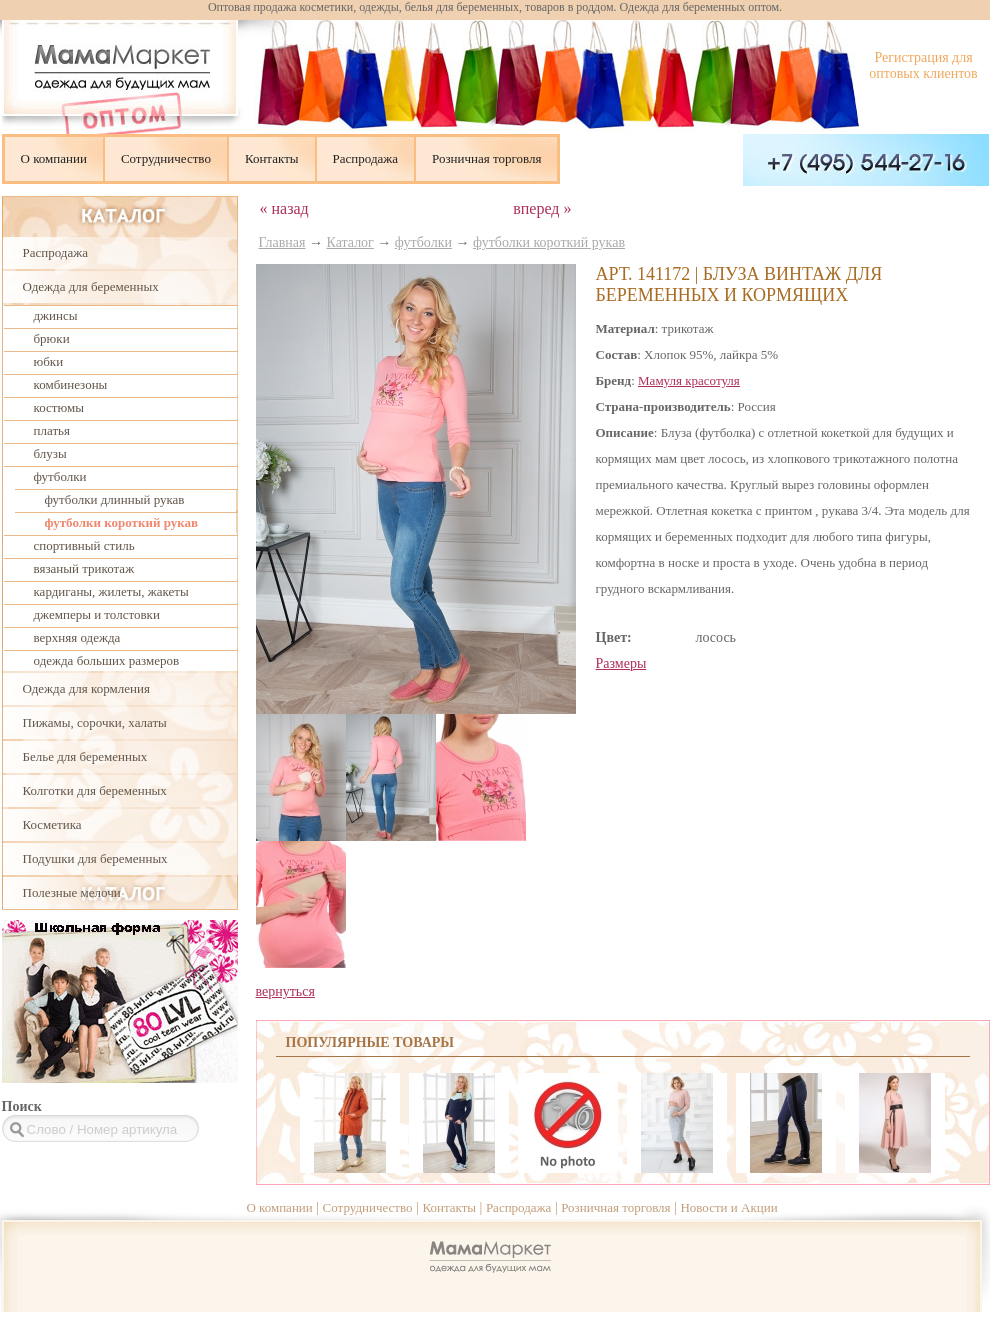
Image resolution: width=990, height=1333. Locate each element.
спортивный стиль (84, 545)
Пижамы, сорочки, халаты (95, 722)
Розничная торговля (486, 158)
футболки (60, 476)
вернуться (285, 991)
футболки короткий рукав (122, 522)
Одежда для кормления (86, 688)
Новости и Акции (728, 1207)
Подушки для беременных (95, 858)
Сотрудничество (166, 158)
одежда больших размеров (107, 660)
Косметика (52, 824)
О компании (54, 158)
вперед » (542, 208)
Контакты (272, 158)
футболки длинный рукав (115, 499)
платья (52, 430)
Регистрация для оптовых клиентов (923, 65)
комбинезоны (71, 384)
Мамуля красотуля (689, 380)
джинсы (56, 315)
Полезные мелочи (72, 892)
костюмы (59, 407)
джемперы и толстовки (97, 614)
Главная (282, 242)
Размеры (621, 663)
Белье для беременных (85, 756)
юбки (49, 361)
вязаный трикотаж (84, 568)
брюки (52, 338)
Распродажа (366, 158)
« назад (284, 208)
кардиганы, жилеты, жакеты (111, 591)
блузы (50, 453)
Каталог (350, 242)
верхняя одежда (77, 637)
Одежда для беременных (91, 286)
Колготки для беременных (95, 790)
